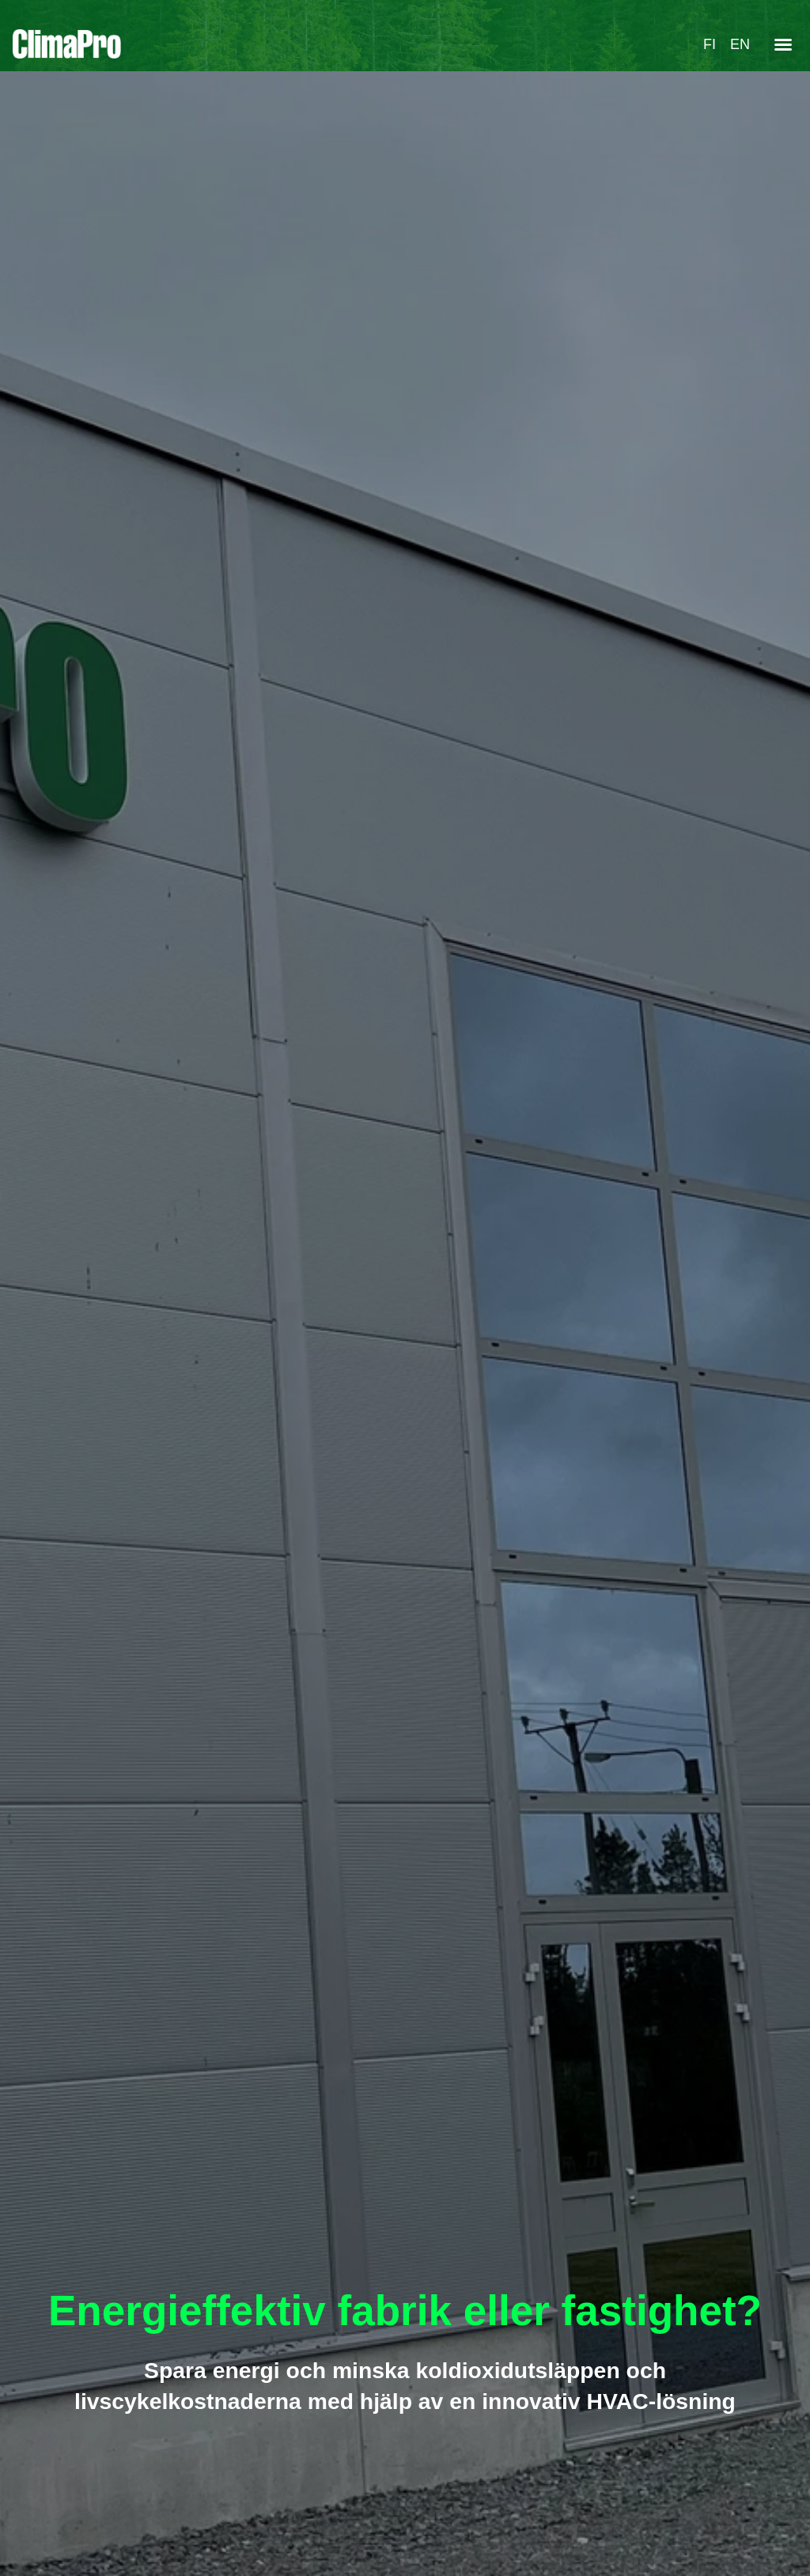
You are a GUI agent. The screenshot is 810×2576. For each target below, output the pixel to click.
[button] (783, 44)
